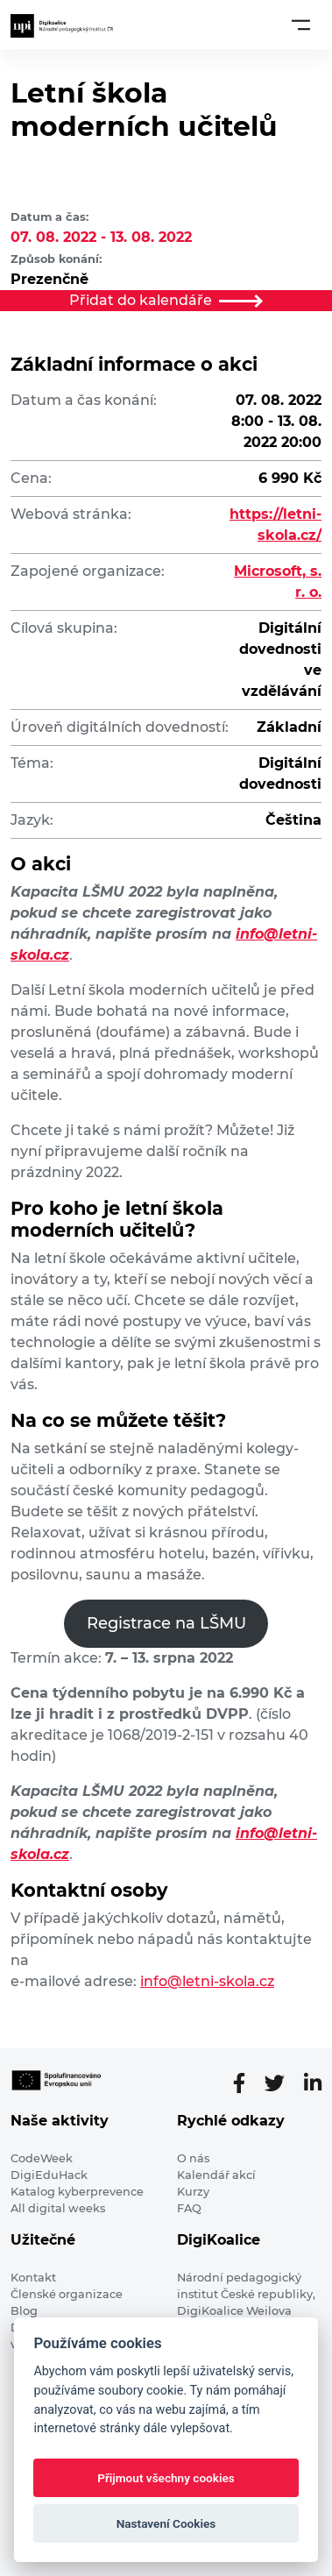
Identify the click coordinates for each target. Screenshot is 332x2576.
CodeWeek (42, 2158)
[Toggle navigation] (300, 25)
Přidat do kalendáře (166, 300)
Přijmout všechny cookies (166, 2478)
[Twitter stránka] (282, 2083)
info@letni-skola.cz (207, 1981)
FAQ (189, 2208)
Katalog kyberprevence (77, 2191)
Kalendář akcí (216, 2175)
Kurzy (193, 2191)
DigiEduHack (49, 2175)
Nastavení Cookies (166, 2523)
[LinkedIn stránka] (312, 2083)
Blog (24, 2310)
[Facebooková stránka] (246, 2083)
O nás (193, 2158)
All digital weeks (58, 2208)
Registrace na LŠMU (166, 1623)
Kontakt (33, 2277)
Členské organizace (67, 2294)
